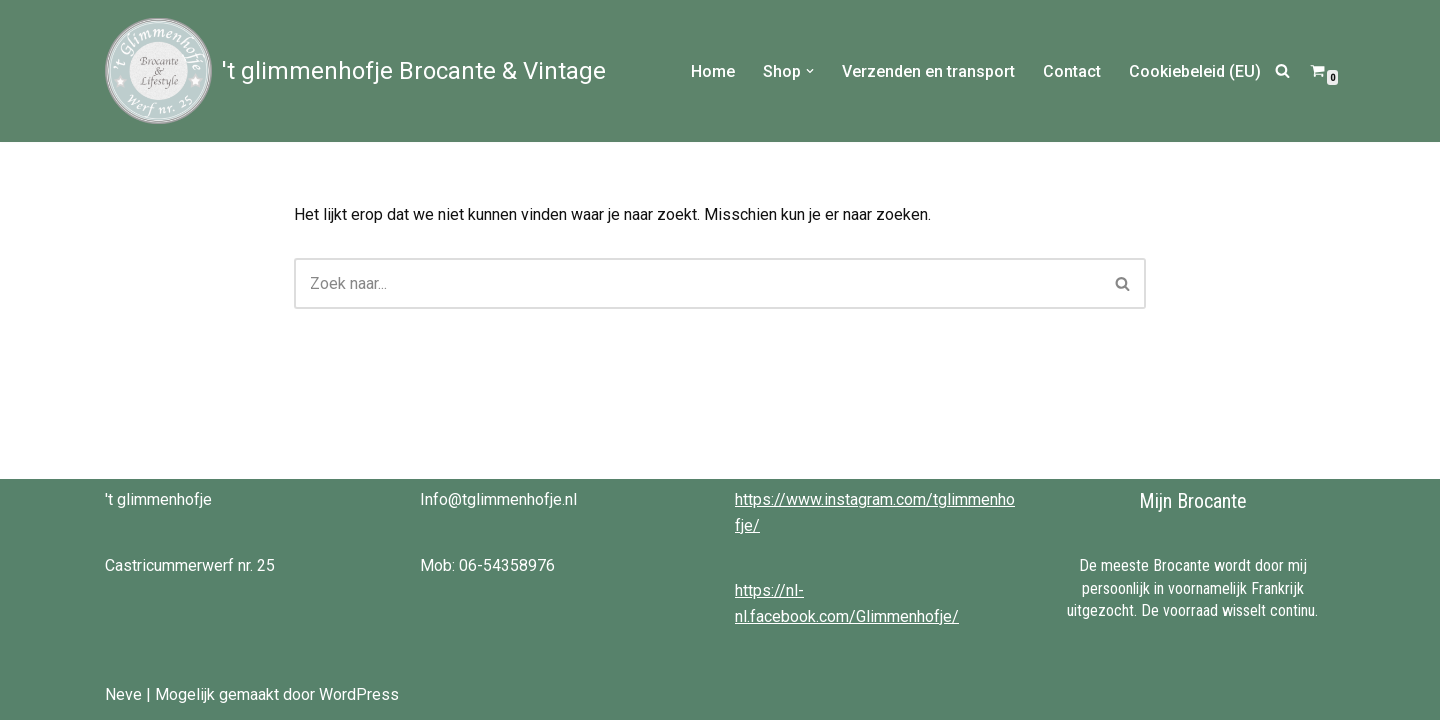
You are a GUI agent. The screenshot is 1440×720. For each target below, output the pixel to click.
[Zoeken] (1282, 70)
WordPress (359, 694)
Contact (1072, 71)
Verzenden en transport (928, 71)
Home (713, 71)
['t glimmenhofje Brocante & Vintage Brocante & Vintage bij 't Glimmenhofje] (355, 71)
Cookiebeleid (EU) (1195, 71)
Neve (123, 694)
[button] (810, 71)
